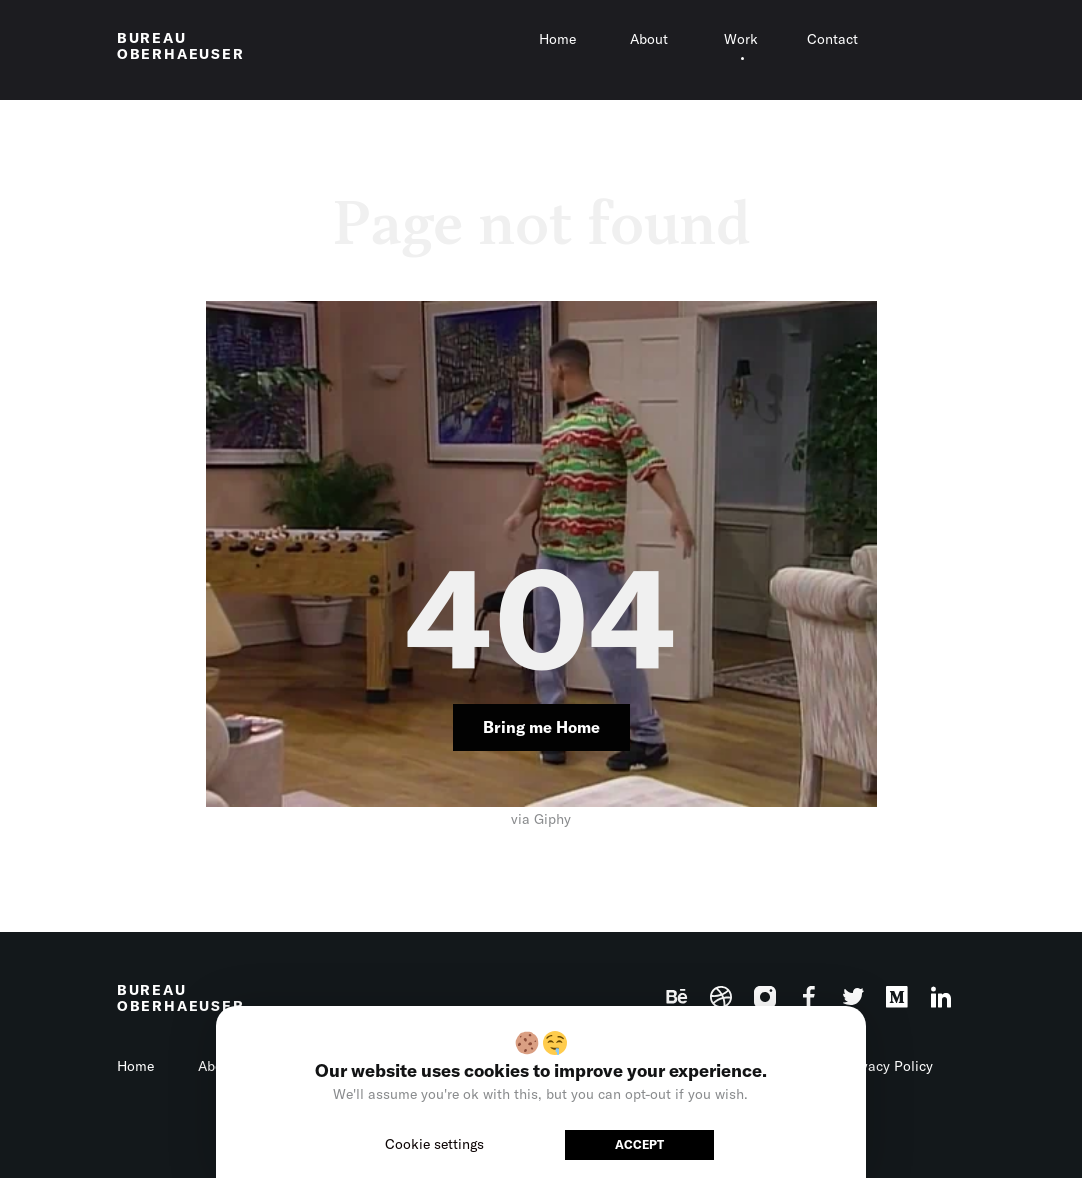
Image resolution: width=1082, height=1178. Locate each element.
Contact (832, 39)
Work (741, 39)
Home (557, 39)
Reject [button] (533, 1144)
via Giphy (541, 819)
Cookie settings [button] (434, 1144)
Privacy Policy (888, 1066)
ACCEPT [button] (639, 1144)
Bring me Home (541, 727)
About (649, 39)
